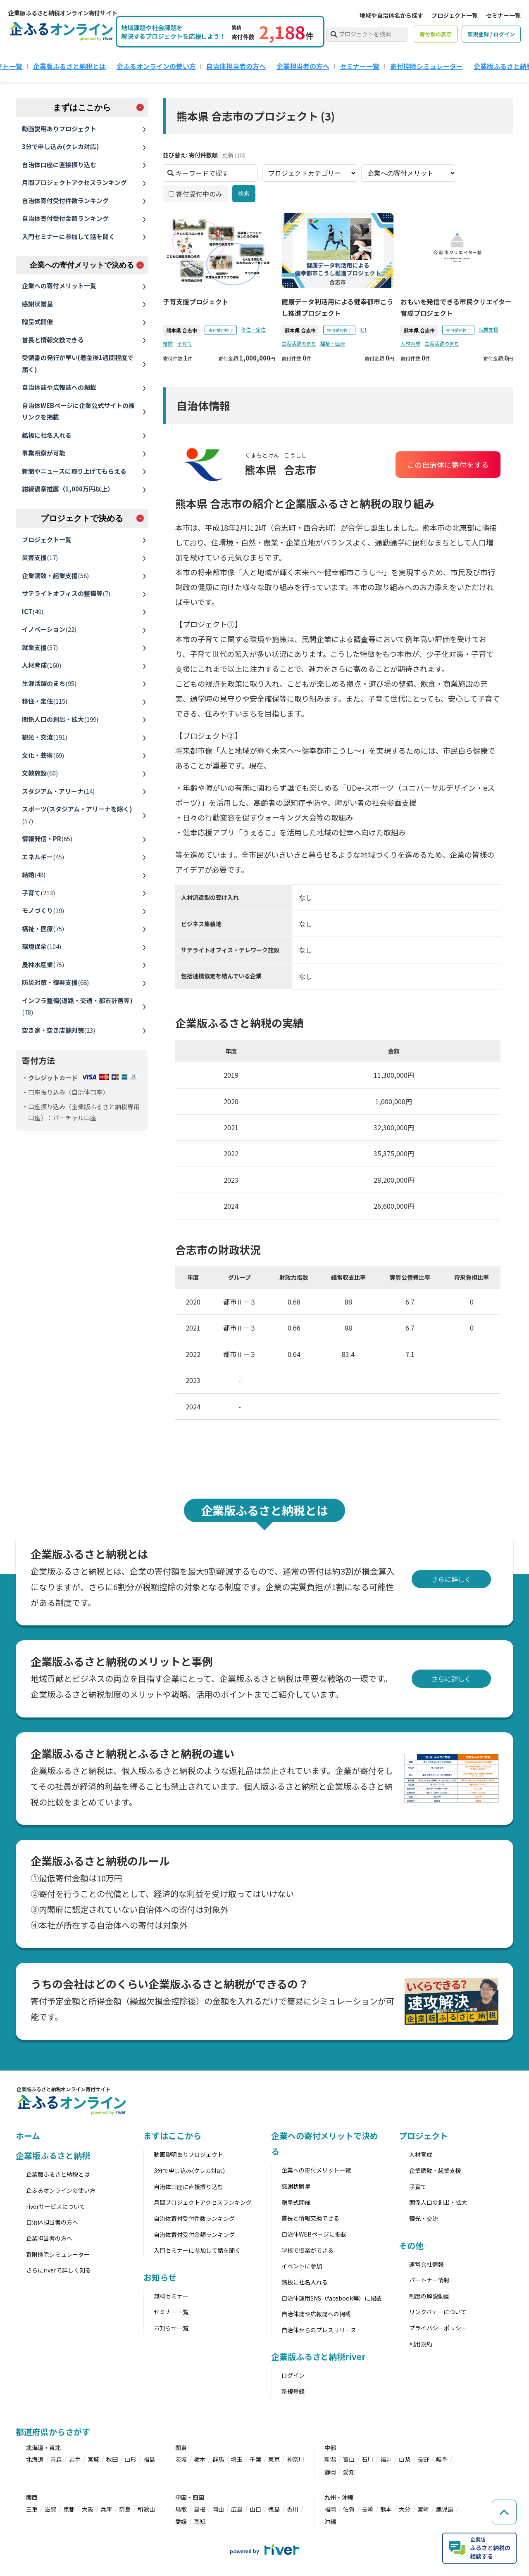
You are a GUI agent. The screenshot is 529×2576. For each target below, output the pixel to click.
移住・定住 (44, 701)
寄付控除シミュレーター (426, 66)
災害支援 (40, 557)
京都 (69, 2509)
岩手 (75, 2459)
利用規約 (420, 2344)
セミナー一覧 (503, 15)
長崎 (367, 2509)
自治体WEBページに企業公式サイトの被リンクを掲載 (78, 411)
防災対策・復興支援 (55, 982)
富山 (349, 2459)
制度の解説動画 (429, 2296)
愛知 (349, 2472)
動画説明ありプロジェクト (59, 128)
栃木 (199, 2459)
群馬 (218, 2459)
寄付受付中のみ (195, 194)
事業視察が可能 (43, 452)
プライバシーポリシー (438, 2328)
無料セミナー (171, 2296)
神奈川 (295, 2459)
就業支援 (40, 647)
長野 (423, 2459)
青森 (56, 2459)
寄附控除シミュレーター (58, 2254)
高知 (199, 2521)
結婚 (33, 874)
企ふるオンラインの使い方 (156, 66)
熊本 (386, 2509)
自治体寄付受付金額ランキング (65, 218)
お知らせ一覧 (171, 2328)
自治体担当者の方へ (236, 66)
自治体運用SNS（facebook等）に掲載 (331, 2298)
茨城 (181, 2459)
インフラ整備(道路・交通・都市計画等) (77, 1006)
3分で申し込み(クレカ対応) (60, 146)
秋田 (112, 2459)
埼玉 (237, 2459)
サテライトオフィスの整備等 (66, 593)
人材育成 (41, 665)
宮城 (93, 2459)
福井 (386, 2459)
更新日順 (233, 155)
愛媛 (181, 2521)
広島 (237, 2509)
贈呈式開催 (37, 321)
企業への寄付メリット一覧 (59, 285)
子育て (38, 892)
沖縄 (330, 2521)
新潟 (330, 2459)
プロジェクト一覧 (454, 15)
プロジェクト (423, 2136)
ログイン (293, 2375)
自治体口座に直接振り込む (59, 164)
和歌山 (146, 2509)
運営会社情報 (426, 2264)
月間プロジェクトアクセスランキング (74, 182)
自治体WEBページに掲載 (313, 2234)
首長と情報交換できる (53, 339)
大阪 (87, 2509)
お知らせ (159, 2277)
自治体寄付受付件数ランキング (65, 200)
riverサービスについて (55, 2206)
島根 (199, 2509)
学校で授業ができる (307, 2250)
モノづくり (43, 910)
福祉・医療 (43, 928)
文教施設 (40, 773)
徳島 (274, 2509)
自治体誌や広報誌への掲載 (59, 387)
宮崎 (423, 2509)
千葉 (255, 2459)
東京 (274, 2459)
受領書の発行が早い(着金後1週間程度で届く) (77, 363)
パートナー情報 (429, 2280)
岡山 (218, 2509)
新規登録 (293, 2391)
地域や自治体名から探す (391, 15)
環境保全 (41, 946)
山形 (130, 2459)
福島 (149, 2459)
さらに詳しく (451, 1579)
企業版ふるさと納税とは (69, 66)
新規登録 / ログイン (491, 34)
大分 (404, 2509)
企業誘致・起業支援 (55, 575)
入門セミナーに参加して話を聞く (68, 236)
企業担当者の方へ (302, 66)
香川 (292, 2509)
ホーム (28, 2136)
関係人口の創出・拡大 (60, 719)
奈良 (125, 2509)
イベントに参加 (301, 2266)
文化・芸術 (43, 755)
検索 (244, 193)
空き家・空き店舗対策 (58, 1030)
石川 (367, 2459)
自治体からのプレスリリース (318, 2330)
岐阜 (442, 2459)
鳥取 (181, 2509)
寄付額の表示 (435, 34)
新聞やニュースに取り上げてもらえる (74, 471)
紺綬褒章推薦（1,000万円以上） (68, 488)
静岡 (330, 2472)
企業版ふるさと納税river (318, 2357)
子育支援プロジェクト (196, 301)
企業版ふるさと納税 (53, 2155)
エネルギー (43, 856)
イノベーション (49, 629)
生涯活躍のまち (49, 683)
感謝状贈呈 (37, 303)
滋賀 (50, 2509)
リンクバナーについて (438, 2312)
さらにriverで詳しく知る (58, 2270)
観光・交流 (44, 737)
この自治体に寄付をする (448, 464)
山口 (255, 2509)
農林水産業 (43, 964)
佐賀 (349, 2509)
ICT (32, 611)
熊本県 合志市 (181, 330)
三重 (32, 2509)
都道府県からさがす (53, 2432)
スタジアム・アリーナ (58, 791)
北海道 (34, 2459)
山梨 (404, 2459)
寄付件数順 (203, 155)
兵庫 (106, 2509)
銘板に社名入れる (46, 435)
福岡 (330, 2509)
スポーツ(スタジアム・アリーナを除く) (77, 814)
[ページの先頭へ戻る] (504, 2512)
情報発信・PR (47, 838)
